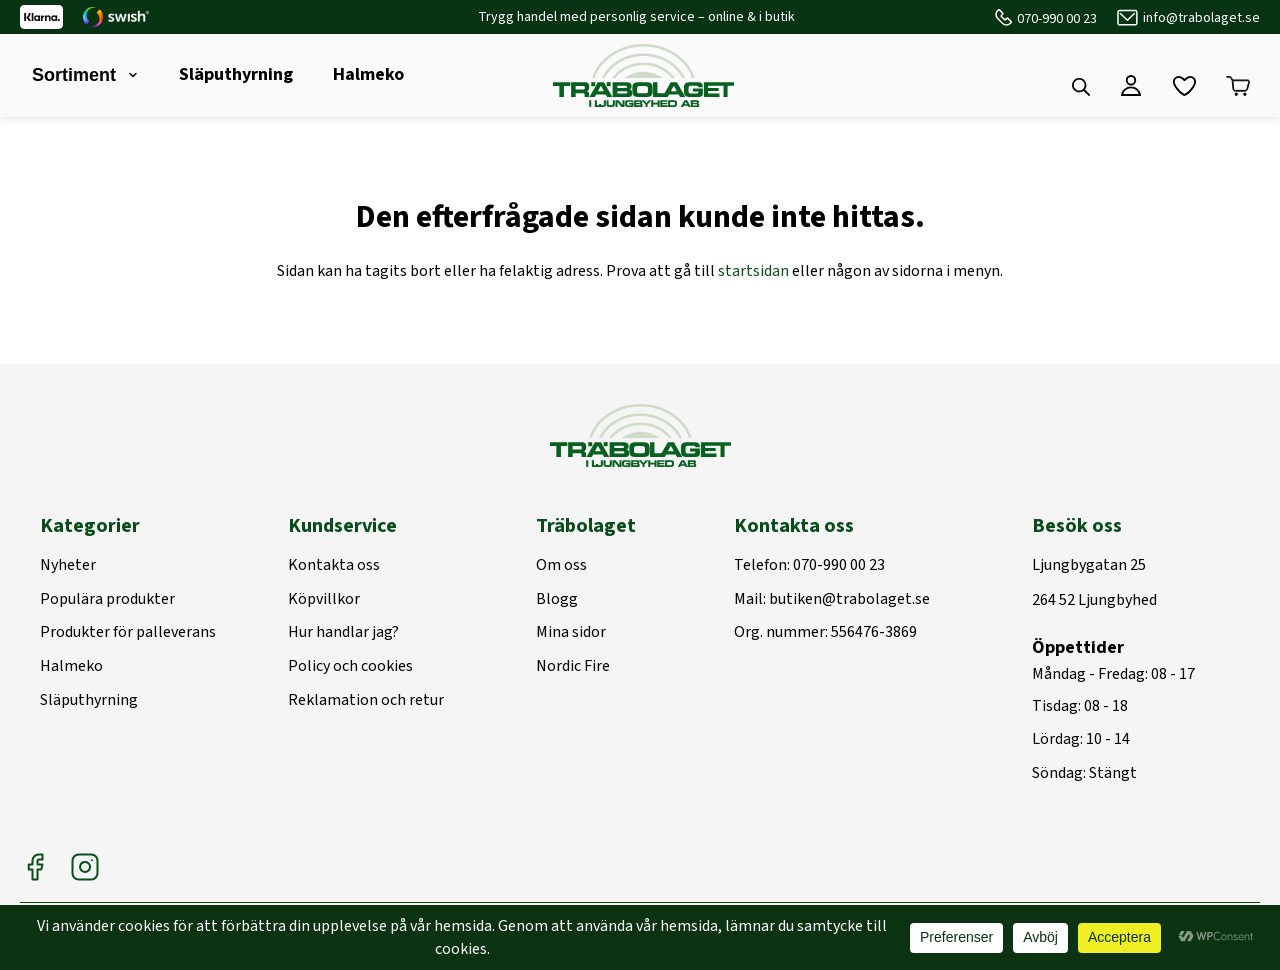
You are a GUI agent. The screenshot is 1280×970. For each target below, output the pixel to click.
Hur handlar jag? (343, 633)
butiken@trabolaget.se (849, 600)
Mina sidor (571, 633)
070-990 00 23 (1057, 19)
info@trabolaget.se (1201, 18)
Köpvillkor (324, 600)
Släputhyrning (236, 74)
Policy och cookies (350, 667)
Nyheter (68, 566)
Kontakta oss (334, 566)
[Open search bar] (1081, 87)
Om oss (561, 566)
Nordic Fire (573, 667)
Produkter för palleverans (128, 633)
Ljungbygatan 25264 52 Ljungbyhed (1094, 583)
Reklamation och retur (366, 701)
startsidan (753, 271)
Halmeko (368, 74)
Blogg (557, 600)
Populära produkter (107, 600)
